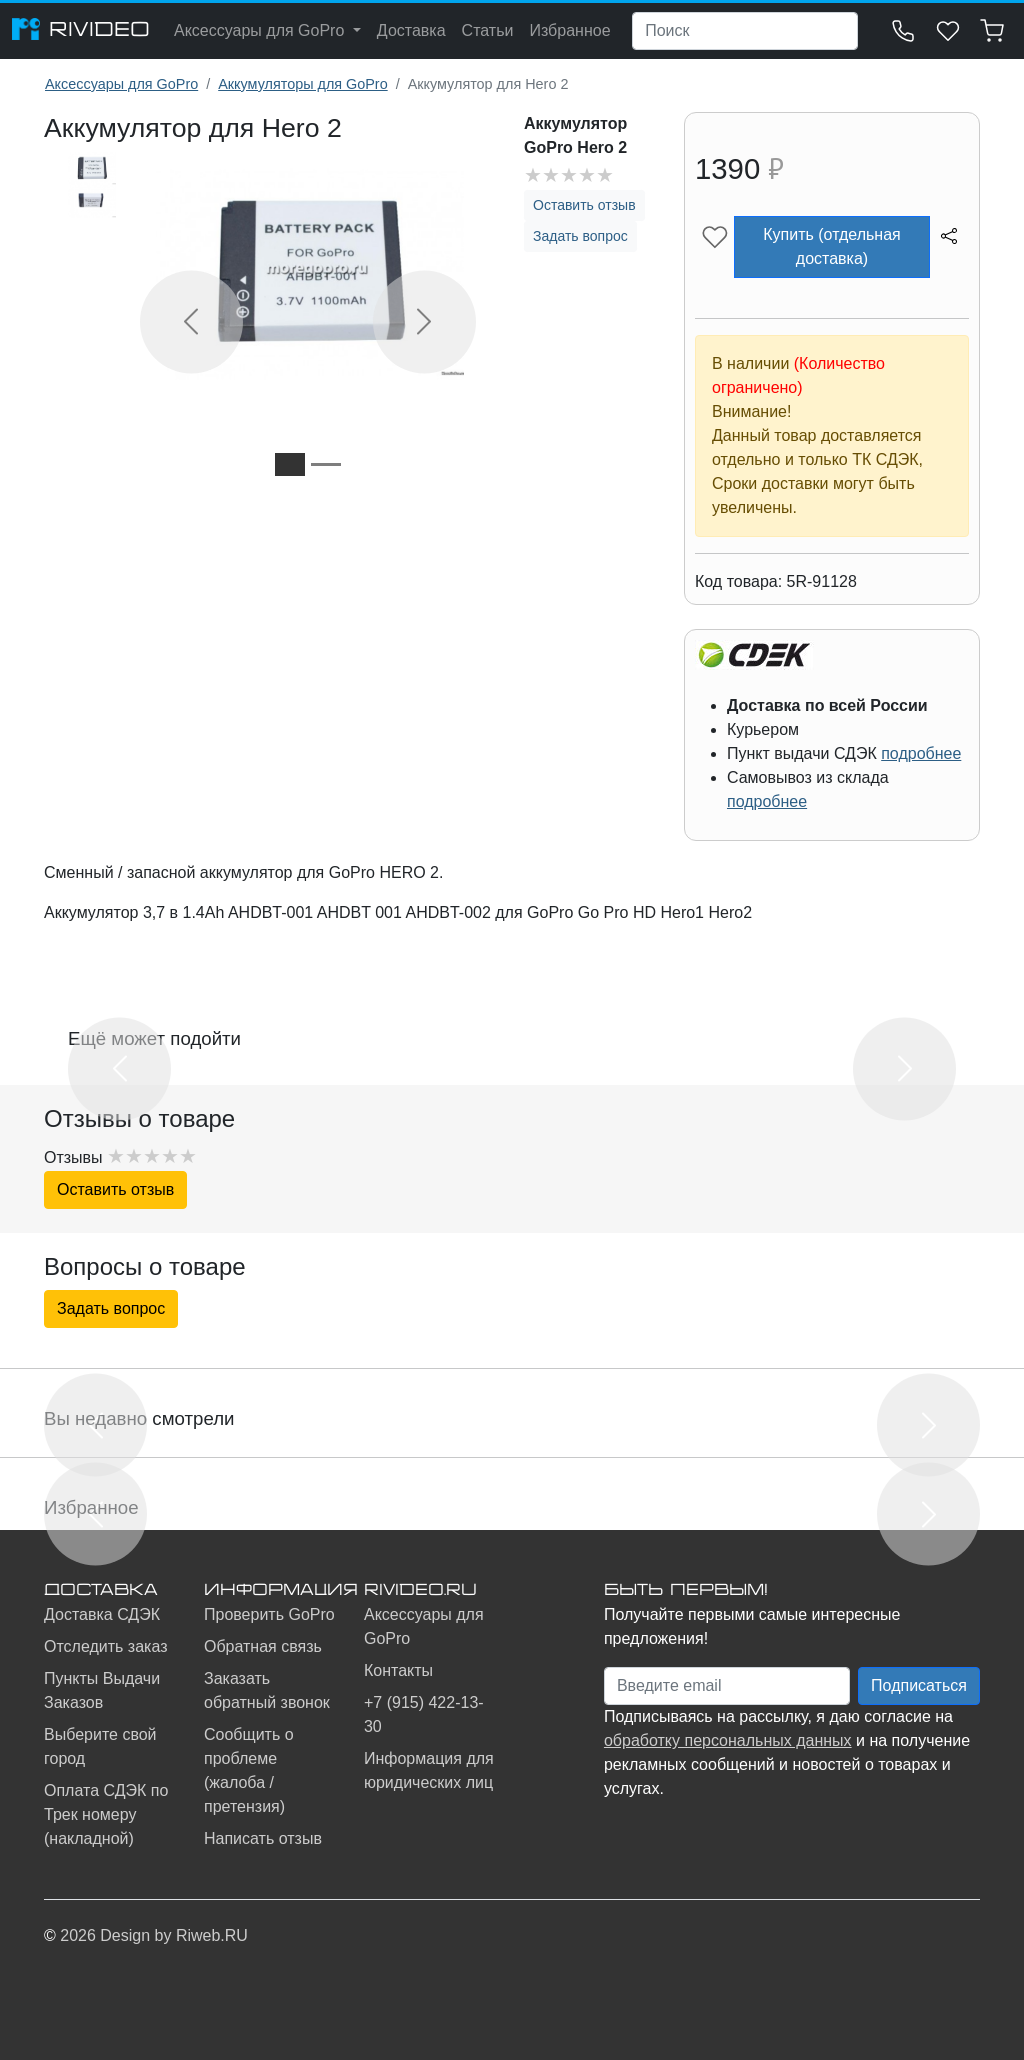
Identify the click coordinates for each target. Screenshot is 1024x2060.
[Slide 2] (326, 464)
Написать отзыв (263, 1838)
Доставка (411, 30)
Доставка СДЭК (102, 1614)
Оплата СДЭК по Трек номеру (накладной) (106, 1814)
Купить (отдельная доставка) (831, 246)
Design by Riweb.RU (174, 1935)
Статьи (488, 30)
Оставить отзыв (584, 205)
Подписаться (919, 1685)
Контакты (398, 1670)
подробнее (921, 753)
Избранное (569, 30)
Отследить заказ (106, 1646)
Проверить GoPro (269, 1614)
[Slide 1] (290, 464)
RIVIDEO (81, 29)
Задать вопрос (580, 236)
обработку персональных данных (728, 1740)
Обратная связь (263, 1646)
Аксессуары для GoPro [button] (261, 30)
